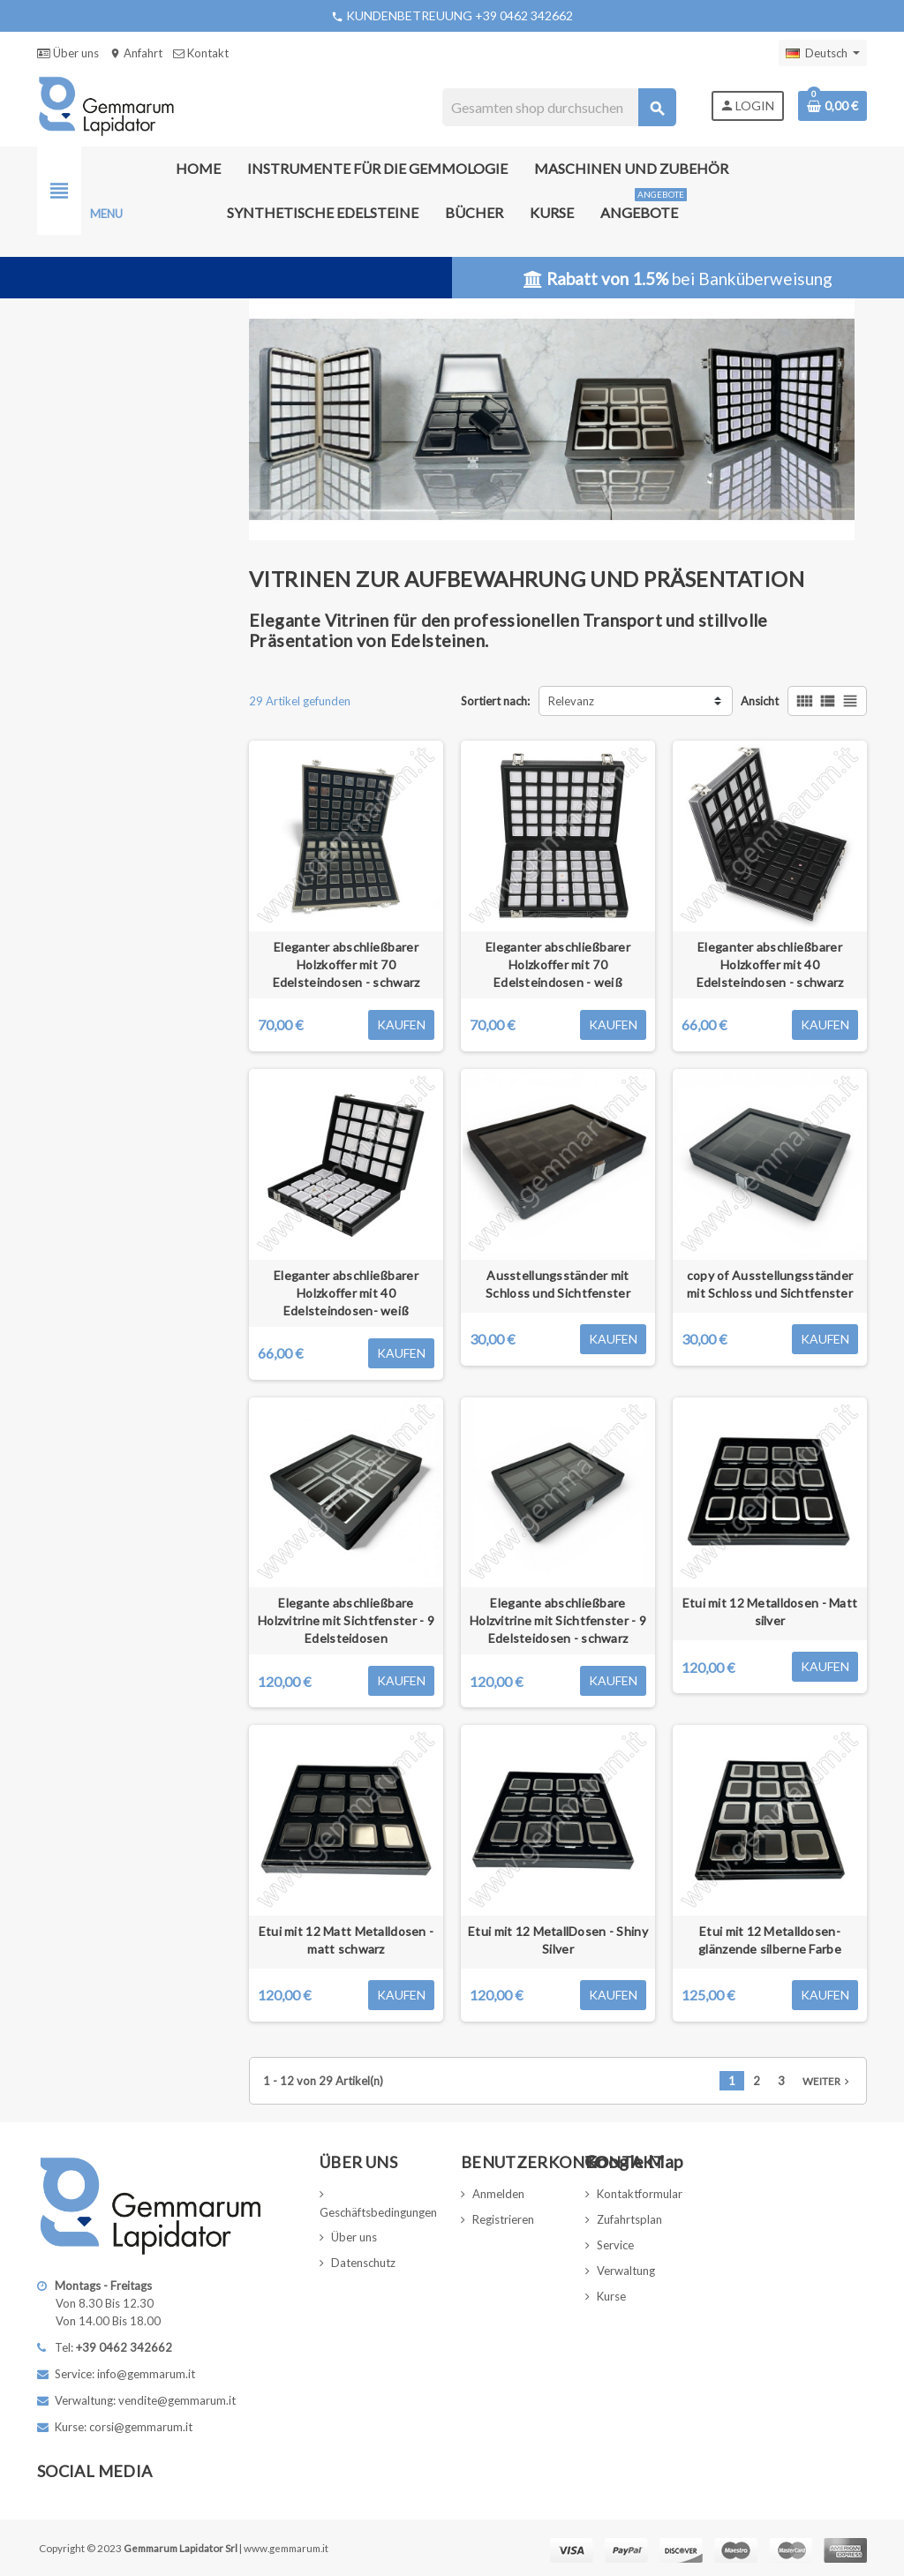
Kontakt (201, 53)
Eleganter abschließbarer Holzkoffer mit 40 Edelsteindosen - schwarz (770, 964)
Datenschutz (363, 2263)
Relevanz (571, 701)
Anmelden (498, 2194)
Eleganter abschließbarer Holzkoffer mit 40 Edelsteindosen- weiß (346, 1293)
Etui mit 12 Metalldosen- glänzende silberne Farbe (769, 1940)
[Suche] (558, 107)
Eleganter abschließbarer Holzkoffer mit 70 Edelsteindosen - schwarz (346, 964)
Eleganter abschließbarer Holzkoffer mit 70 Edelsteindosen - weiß (558, 964)
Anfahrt (135, 53)
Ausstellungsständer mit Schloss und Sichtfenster (558, 1284)
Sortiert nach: (495, 701)
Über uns (68, 53)
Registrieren (503, 2219)
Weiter (827, 2081)
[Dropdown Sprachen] (823, 53)
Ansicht (760, 701)
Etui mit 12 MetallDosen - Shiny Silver (558, 1940)
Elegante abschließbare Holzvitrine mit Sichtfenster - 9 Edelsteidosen (346, 1620)
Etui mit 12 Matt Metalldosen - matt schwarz (346, 1940)
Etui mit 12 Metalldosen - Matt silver (769, 1611)
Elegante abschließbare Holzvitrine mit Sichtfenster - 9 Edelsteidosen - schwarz (558, 1620)
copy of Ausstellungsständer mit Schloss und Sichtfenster (770, 1284)
